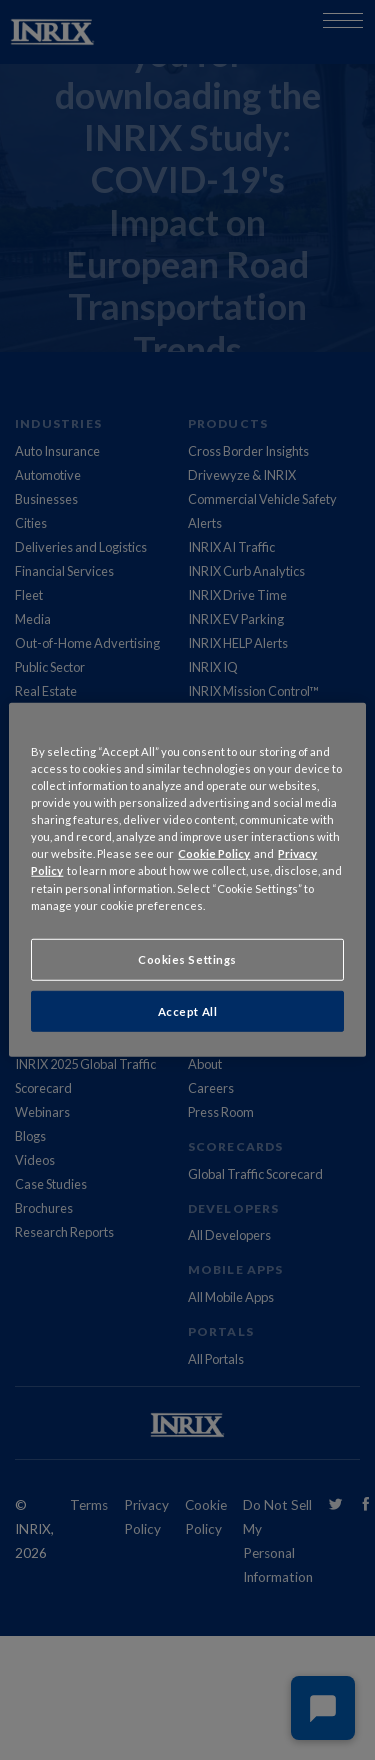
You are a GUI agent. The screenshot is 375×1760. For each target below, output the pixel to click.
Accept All (188, 1010)
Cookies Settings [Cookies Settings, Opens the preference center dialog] (187, 958)
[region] (187, 880)
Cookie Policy (214, 853)
